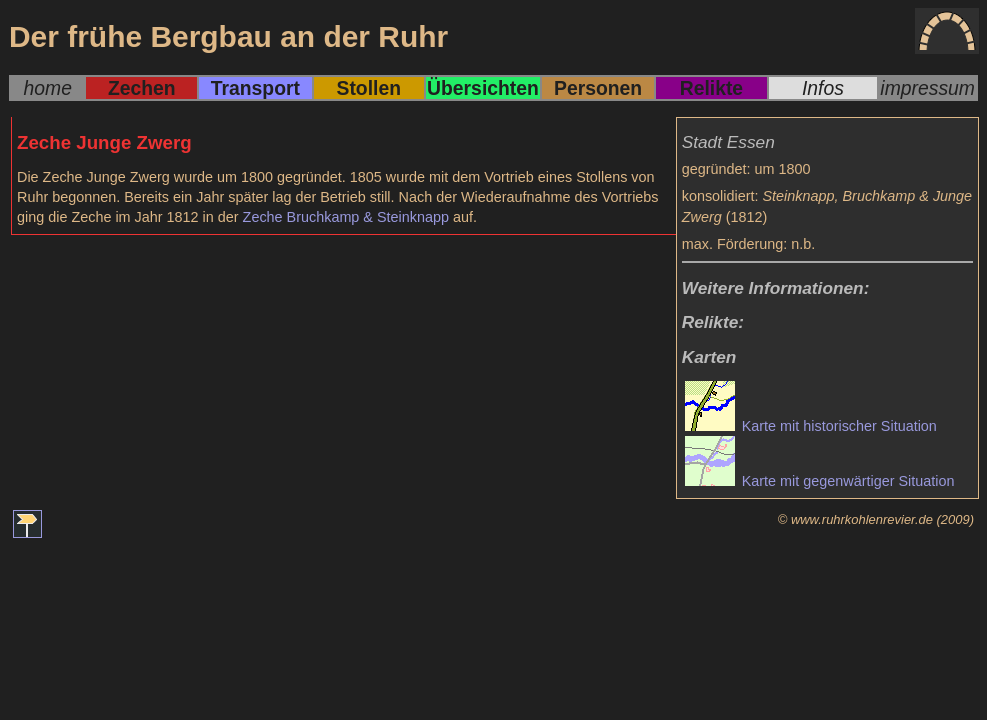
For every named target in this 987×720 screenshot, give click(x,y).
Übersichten (483, 88)
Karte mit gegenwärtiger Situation (820, 481)
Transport (255, 88)
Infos (823, 88)
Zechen (142, 88)
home (48, 88)
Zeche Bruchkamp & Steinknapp (346, 217)
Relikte (711, 88)
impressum (927, 88)
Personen (598, 88)
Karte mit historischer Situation (811, 426)
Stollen (368, 88)
